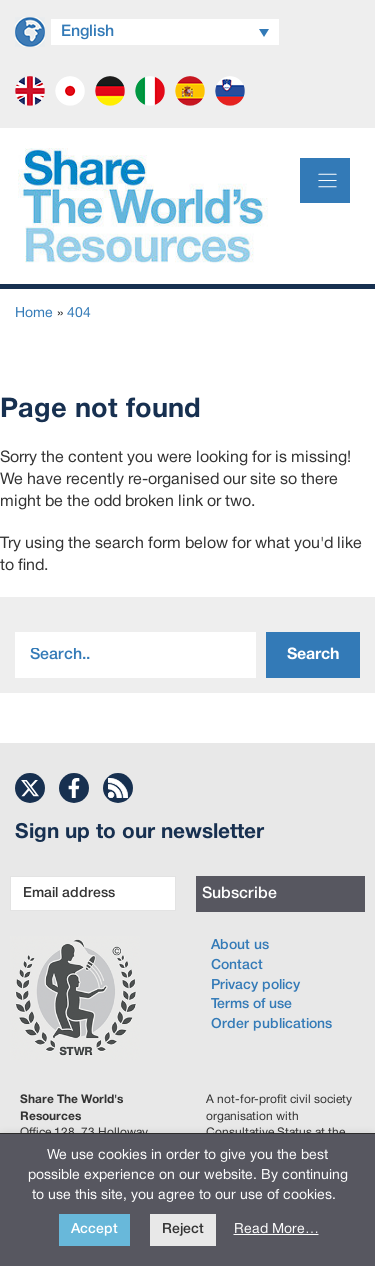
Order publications (271, 1024)
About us (240, 945)
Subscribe (239, 894)
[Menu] (325, 180)
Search (313, 655)
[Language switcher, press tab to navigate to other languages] (165, 32)
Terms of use (251, 1004)
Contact (237, 965)
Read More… (276, 1229)
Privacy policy (255, 985)
